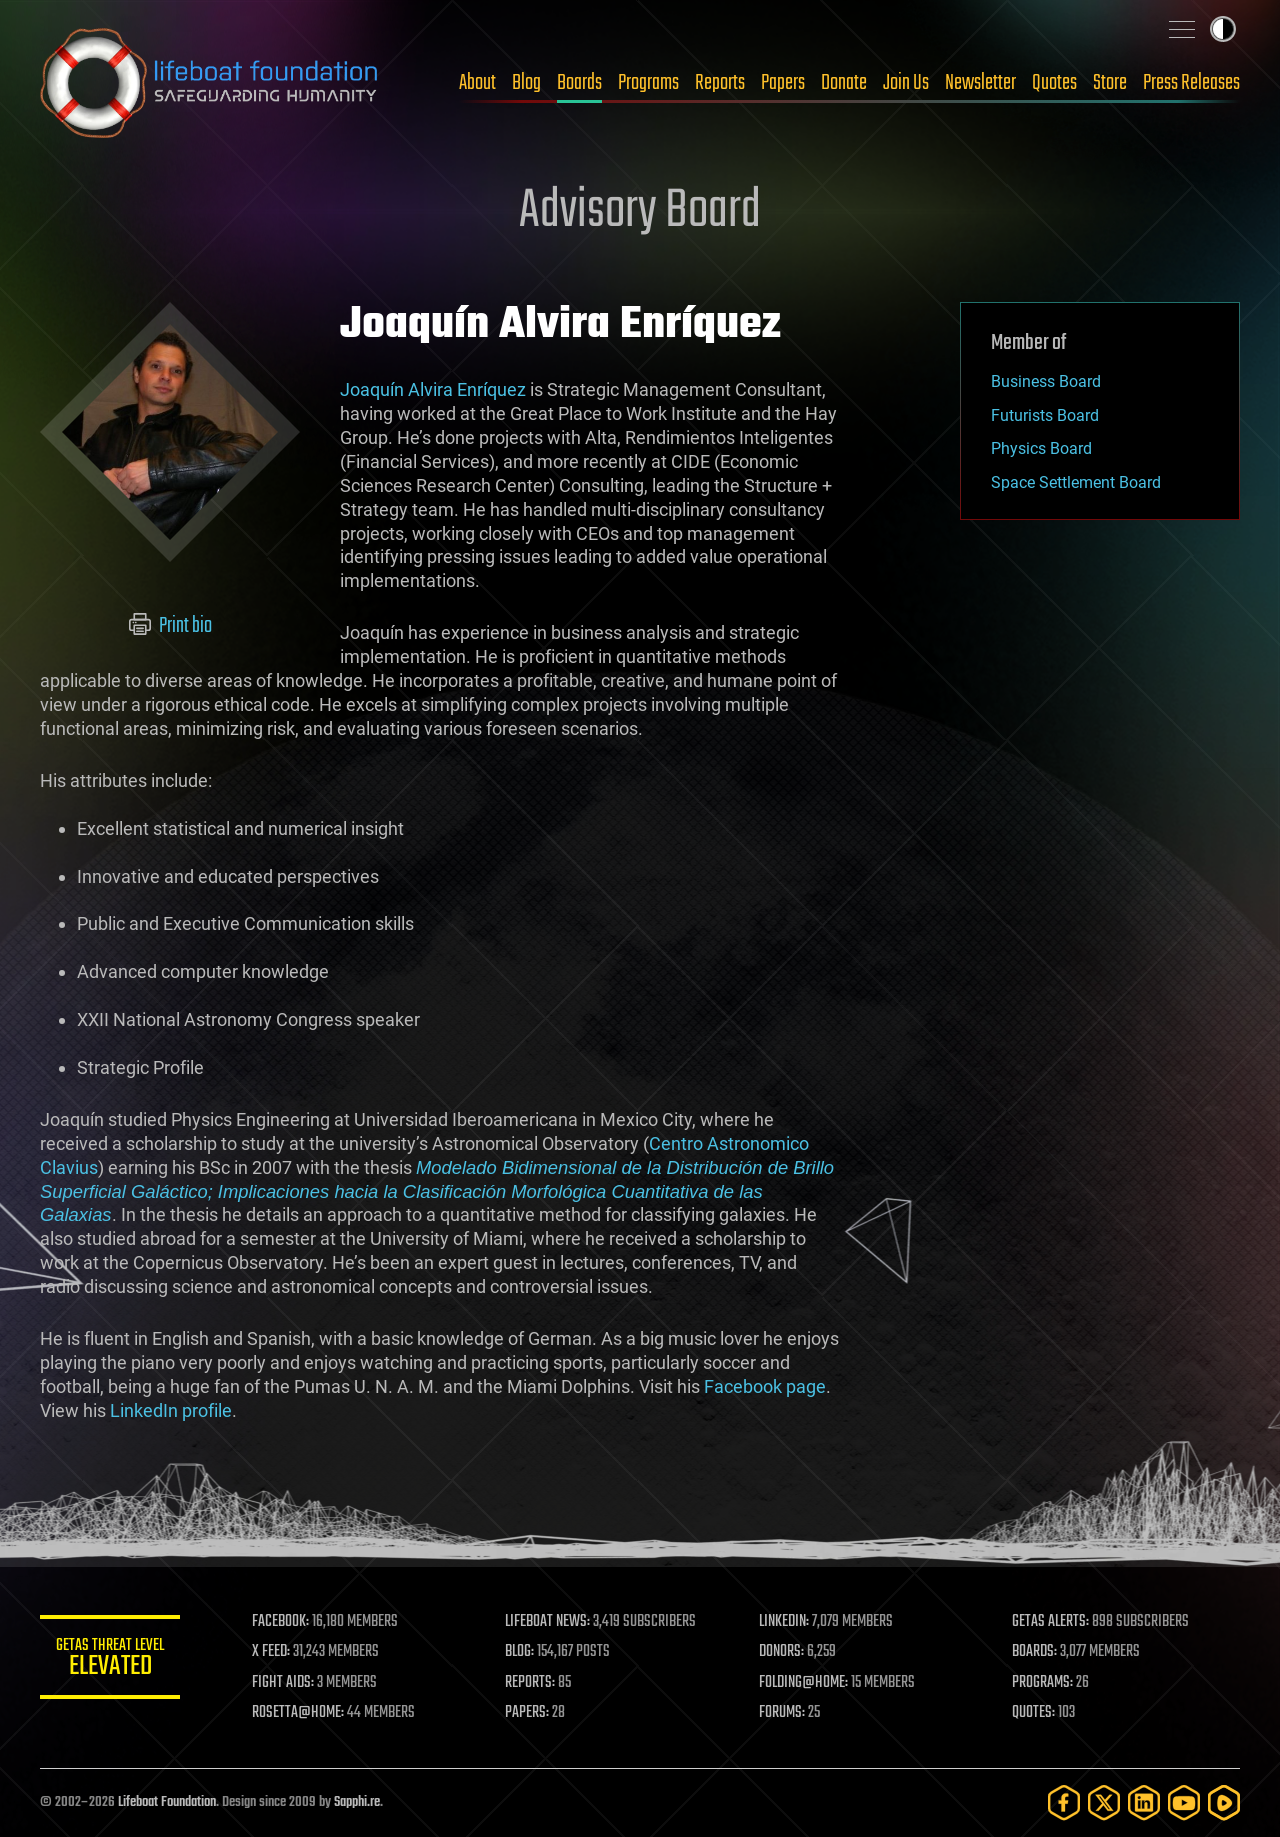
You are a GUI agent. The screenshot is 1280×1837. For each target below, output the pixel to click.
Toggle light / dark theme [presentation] (1223, 29)
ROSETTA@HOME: (298, 1713)
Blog (526, 83)
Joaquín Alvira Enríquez (433, 389)
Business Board (1046, 381)
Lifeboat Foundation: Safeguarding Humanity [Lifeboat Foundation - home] (210, 83)
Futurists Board (1045, 415)
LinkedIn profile (171, 1410)
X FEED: (271, 1652)
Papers (783, 83)
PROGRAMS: (1042, 1683)
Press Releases (1191, 83)
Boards (579, 83)
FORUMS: (782, 1713)
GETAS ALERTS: (1050, 1622)
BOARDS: (1034, 1652)
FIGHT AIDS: (283, 1683)
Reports (720, 83)
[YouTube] (1184, 1802)
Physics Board (1041, 448)
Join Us (906, 83)
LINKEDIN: (784, 1622)
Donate (844, 83)
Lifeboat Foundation (167, 1802)
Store (1110, 83)
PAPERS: (527, 1713)
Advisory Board (640, 212)
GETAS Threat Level (110, 1660)
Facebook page (765, 1386)
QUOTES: (1033, 1713)
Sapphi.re (357, 1802)
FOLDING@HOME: (803, 1683)
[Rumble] (1224, 1802)
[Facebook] (1064, 1802)
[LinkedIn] (1144, 1802)
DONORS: (781, 1652)
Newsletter (980, 83)
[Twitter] (1104, 1802)
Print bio (170, 626)
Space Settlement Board (1076, 482)
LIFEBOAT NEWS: (547, 1622)
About (477, 83)
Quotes (1054, 83)
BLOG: (519, 1652)
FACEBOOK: (280, 1622)
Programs (648, 83)
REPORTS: (530, 1683)
